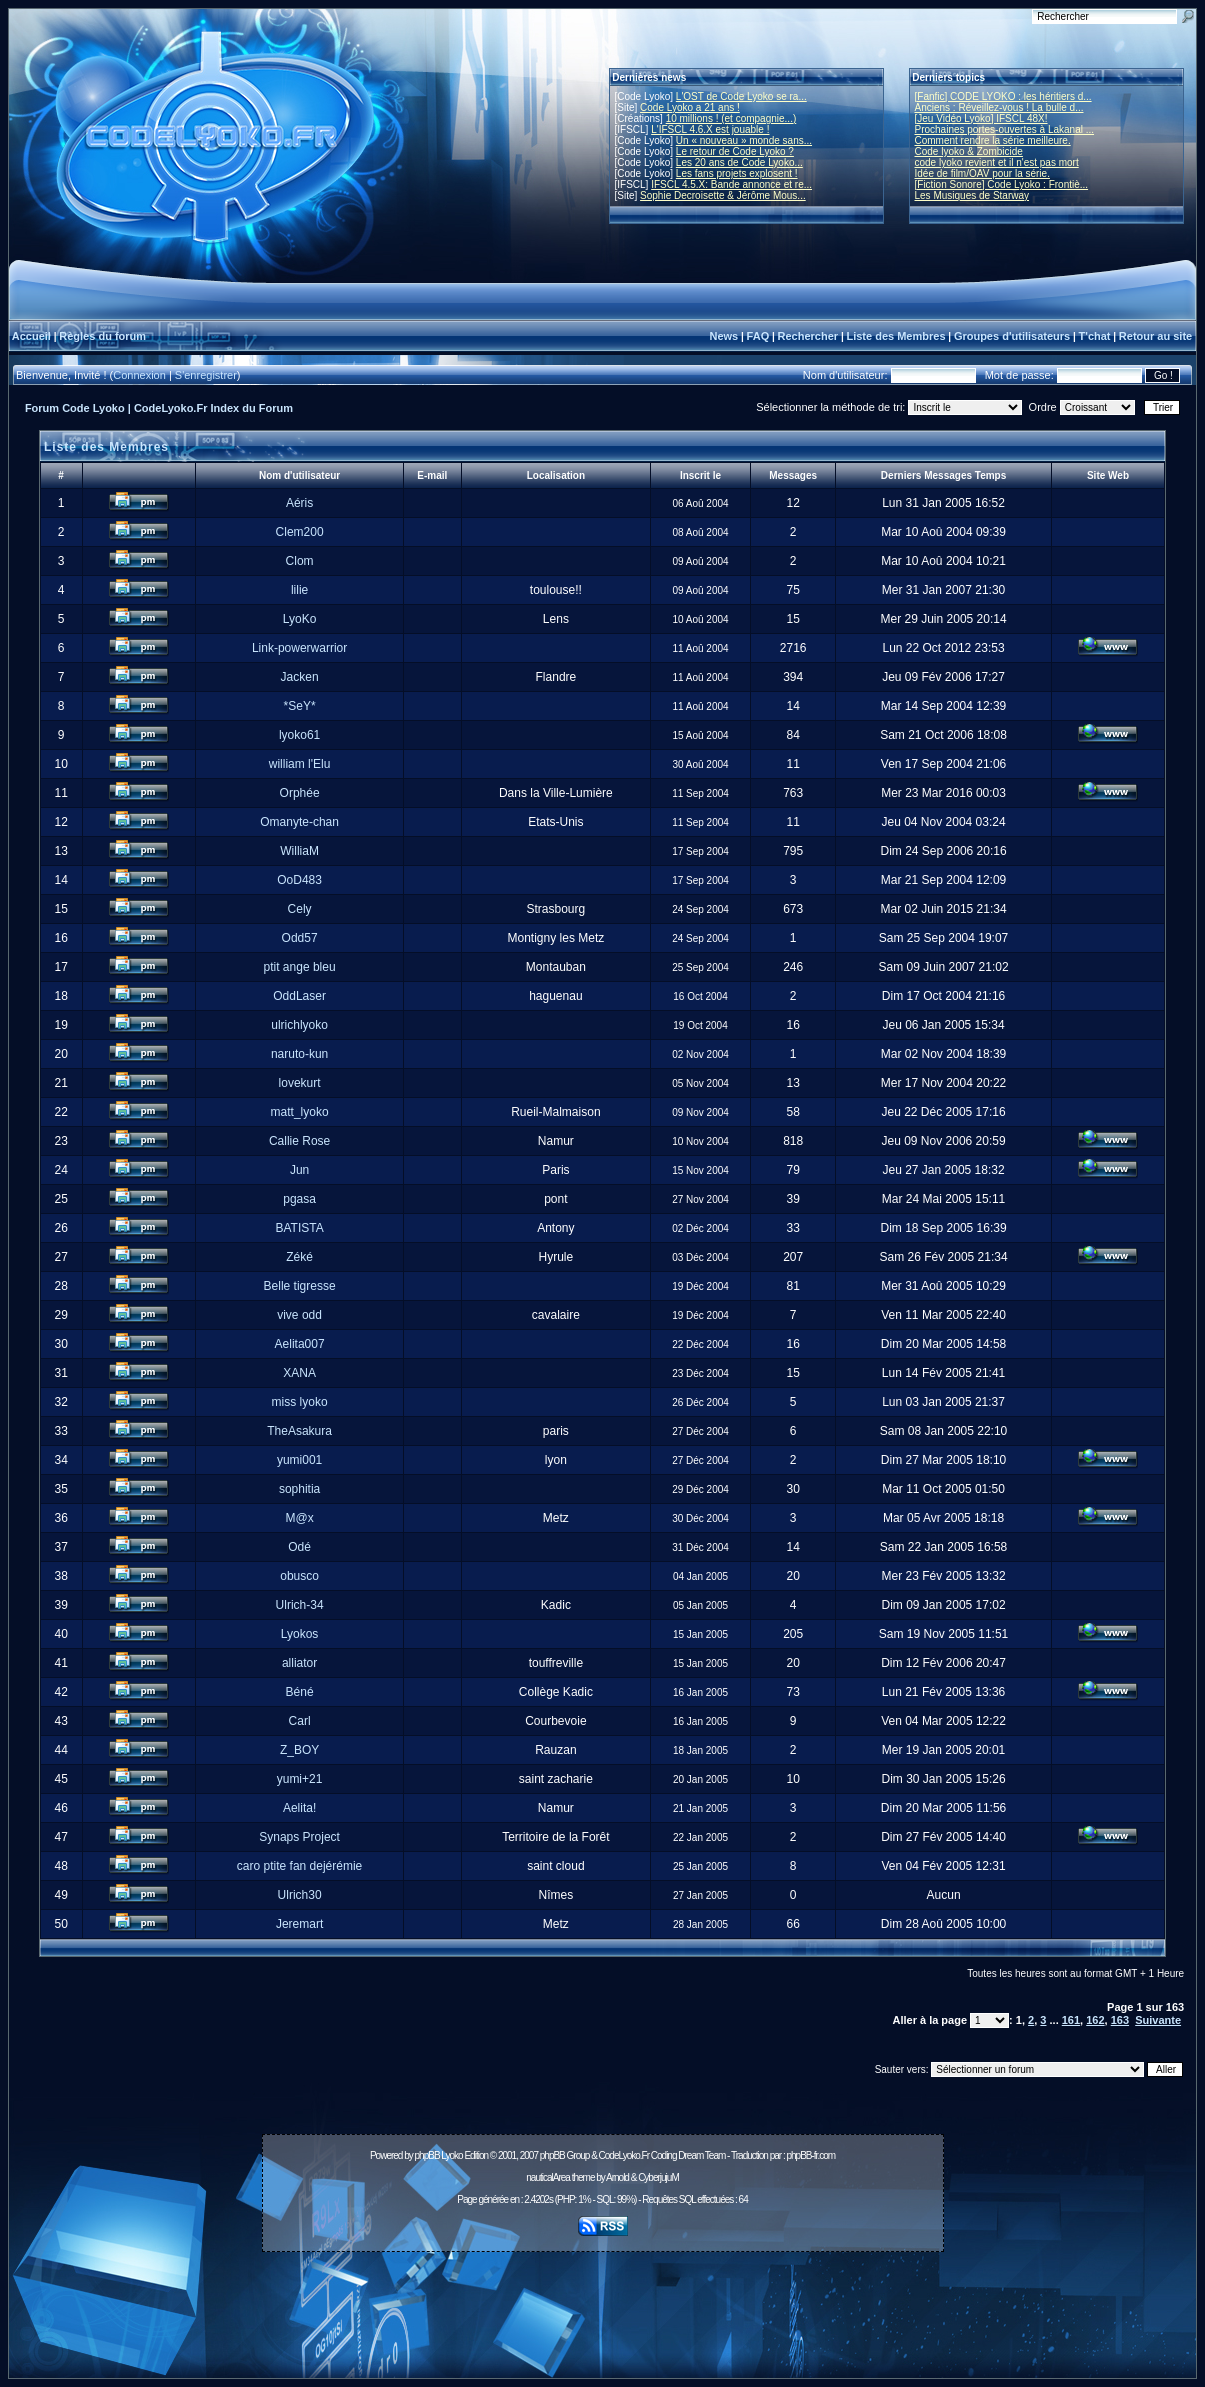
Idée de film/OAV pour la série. (982, 173)
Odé (299, 1547)
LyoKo (300, 619)
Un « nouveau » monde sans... (744, 140)
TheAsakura (299, 1431)
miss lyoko (300, 1402)
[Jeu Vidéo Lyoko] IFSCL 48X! (981, 118)
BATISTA (299, 1228)
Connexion (139, 375)
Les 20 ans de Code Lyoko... (739, 162)
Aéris (299, 503)
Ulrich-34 (300, 1605)
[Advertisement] (603, 2304)
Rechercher (808, 336)
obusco (299, 1576)
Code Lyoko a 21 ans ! (690, 107)
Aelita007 (300, 1344)
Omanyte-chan (299, 822)
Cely (300, 909)
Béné (300, 1692)
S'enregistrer (206, 375)
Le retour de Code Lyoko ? (735, 151)
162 (1095, 2020)
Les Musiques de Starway (972, 195)
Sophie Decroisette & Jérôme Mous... (723, 195)
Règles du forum (102, 336)
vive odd (299, 1315)
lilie (299, 590)
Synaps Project (299, 1837)
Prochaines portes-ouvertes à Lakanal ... (1005, 129)
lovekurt (300, 1083)
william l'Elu (300, 764)
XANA (299, 1373)
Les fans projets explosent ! (737, 173)
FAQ (758, 336)
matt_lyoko (300, 1112)
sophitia (299, 1489)
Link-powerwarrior (299, 648)
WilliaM (299, 851)
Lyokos (300, 1634)
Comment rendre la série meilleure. (993, 140)
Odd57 (300, 938)
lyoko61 (299, 735)
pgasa (299, 1199)
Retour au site (1155, 336)
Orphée (300, 793)
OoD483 (299, 880)
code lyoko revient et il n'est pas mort (997, 162)
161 (1071, 2020)
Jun (299, 1170)
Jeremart (299, 1924)
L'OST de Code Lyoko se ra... (741, 96)
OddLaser (299, 996)
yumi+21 (300, 1779)
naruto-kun (299, 1054)
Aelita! (299, 1808)
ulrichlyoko (299, 1025)
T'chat (1095, 336)
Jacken (300, 677)
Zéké (299, 1257)
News (723, 336)
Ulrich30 (300, 1895)
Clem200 (300, 532)
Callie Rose (299, 1141)
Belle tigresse (300, 1286)
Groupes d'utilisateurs (1012, 336)
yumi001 (299, 1460)
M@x (299, 1518)
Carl (300, 1721)
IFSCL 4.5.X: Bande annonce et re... (731, 184)
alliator (299, 1663)
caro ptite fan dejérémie (299, 1866)
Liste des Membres (895, 336)
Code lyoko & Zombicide (969, 151)
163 (1120, 2020)
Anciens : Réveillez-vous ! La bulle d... (999, 107)
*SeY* (300, 706)
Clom (300, 561)
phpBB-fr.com (810, 2155)
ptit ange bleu (300, 967)
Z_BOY (299, 1750)
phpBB (427, 2155)
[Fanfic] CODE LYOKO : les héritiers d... (1003, 96)
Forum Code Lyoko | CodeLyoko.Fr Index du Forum (159, 408)
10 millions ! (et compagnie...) (731, 118)
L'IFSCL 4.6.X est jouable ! (710, 129)
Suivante (1158, 2020)
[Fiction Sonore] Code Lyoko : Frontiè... (1002, 184)
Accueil (31, 336)
